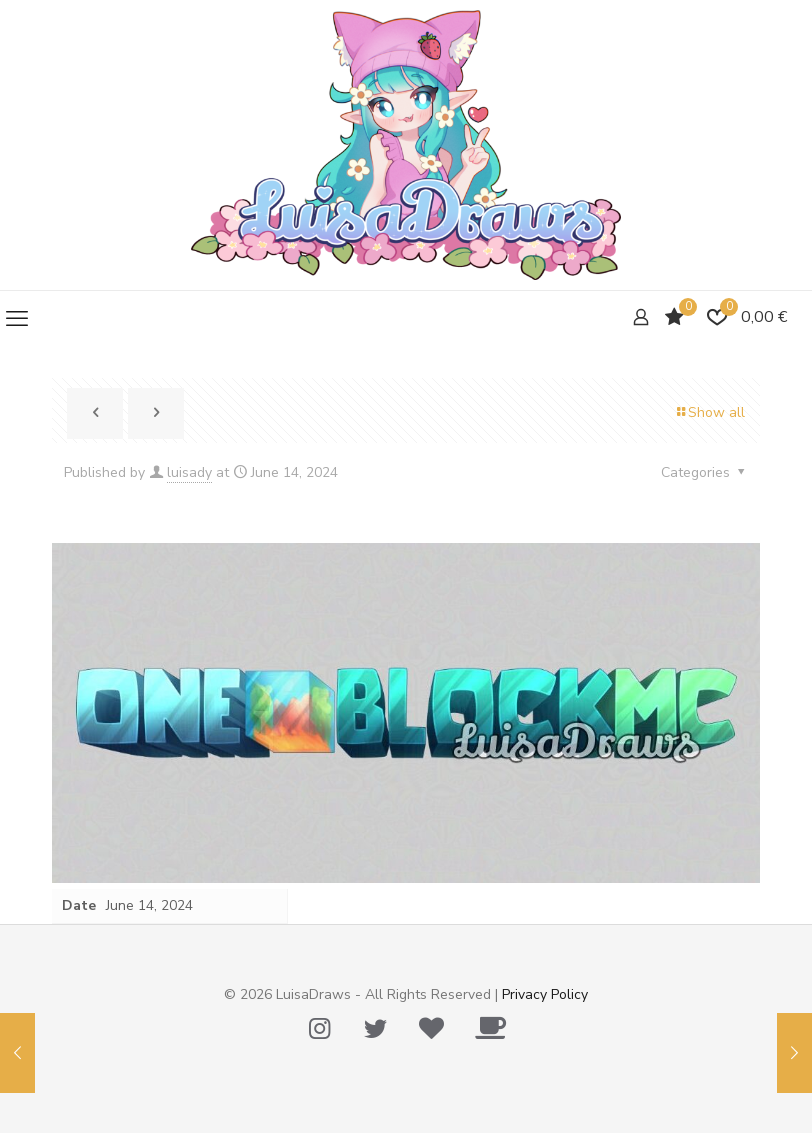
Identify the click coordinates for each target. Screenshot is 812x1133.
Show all (709, 412)
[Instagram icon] (319, 1029)
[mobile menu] (17, 319)
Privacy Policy (545, 994)
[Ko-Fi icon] (490, 1029)
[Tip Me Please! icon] (431, 1029)
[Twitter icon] (375, 1029)
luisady (189, 472)
